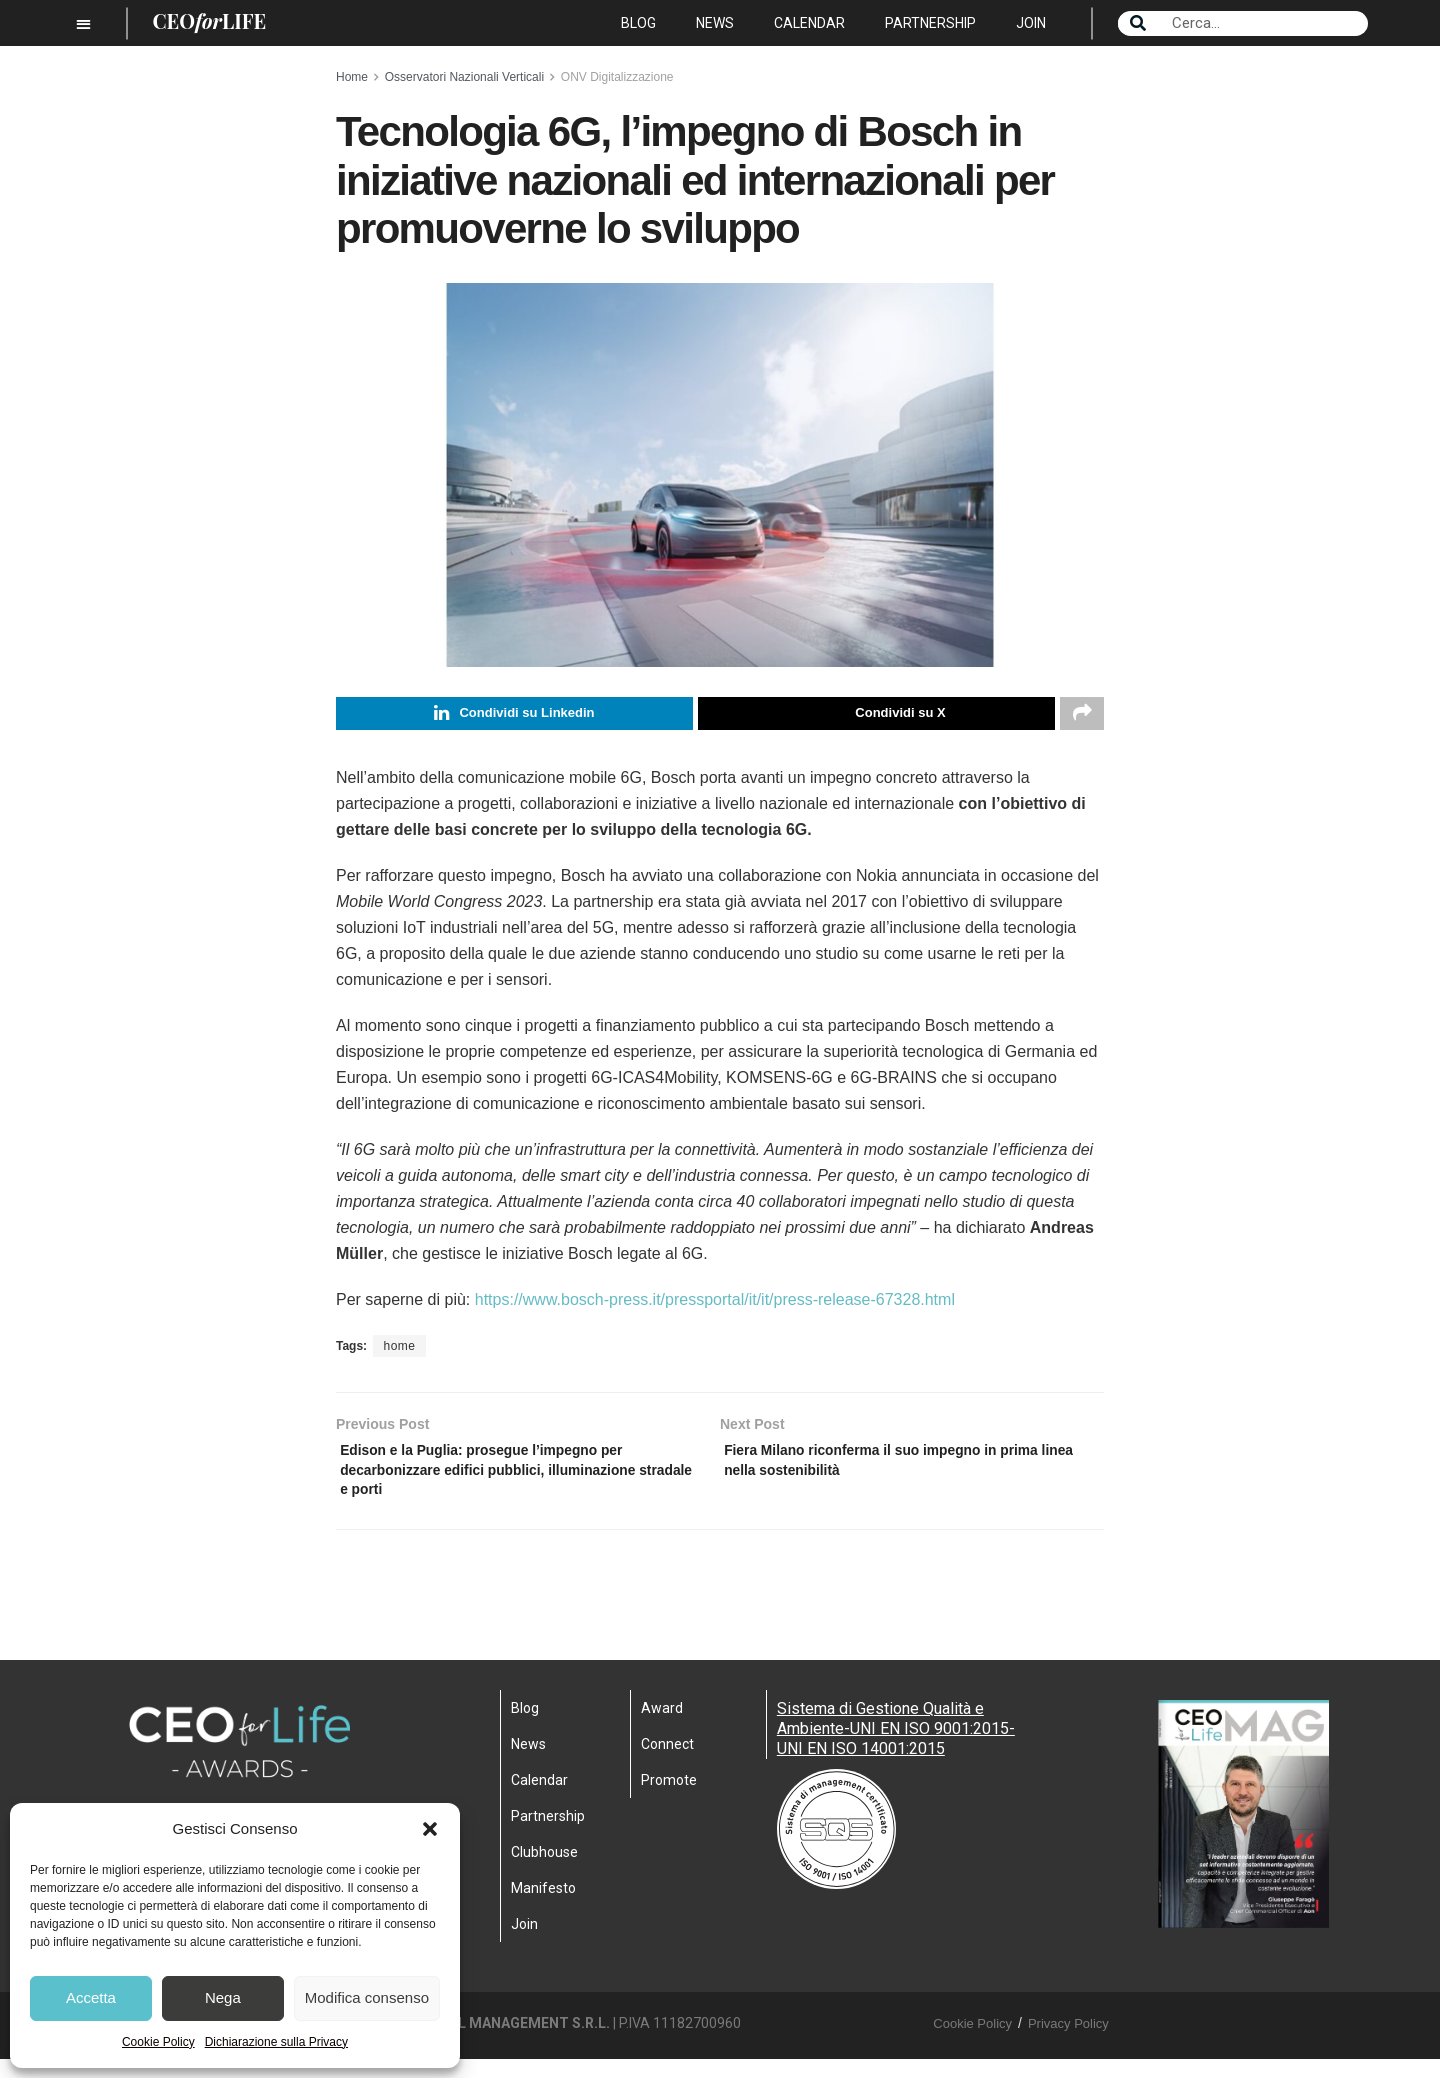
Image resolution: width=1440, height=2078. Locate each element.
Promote (669, 1799)
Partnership (930, 23)
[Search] (1138, 23)
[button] (430, 1829)
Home (352, 77)
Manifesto (543, 1907)
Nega (223, 1997)
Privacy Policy (1068, 2042)
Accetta (91, 1997)
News (715, 23)
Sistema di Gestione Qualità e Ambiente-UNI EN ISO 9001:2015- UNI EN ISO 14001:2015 (896, 1747)
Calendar (809, 23)
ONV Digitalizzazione (617, 77)
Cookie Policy (158, 2042)
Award (662, 1727)
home (399, 1351)
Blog (638, 23)
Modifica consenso (367, 1997)
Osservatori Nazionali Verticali (464, 77)
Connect (667, 1763)
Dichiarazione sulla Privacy (276, 2042)
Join (1031, 23)
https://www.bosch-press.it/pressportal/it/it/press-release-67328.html (715, 1304)
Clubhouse (544, 1871)
